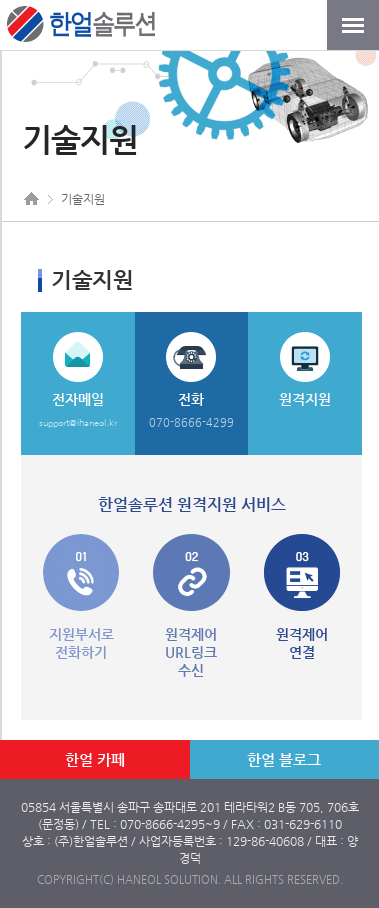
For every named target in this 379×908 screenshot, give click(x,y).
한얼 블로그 (284, 759)
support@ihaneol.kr (78, 423)
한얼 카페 (95, 759)
